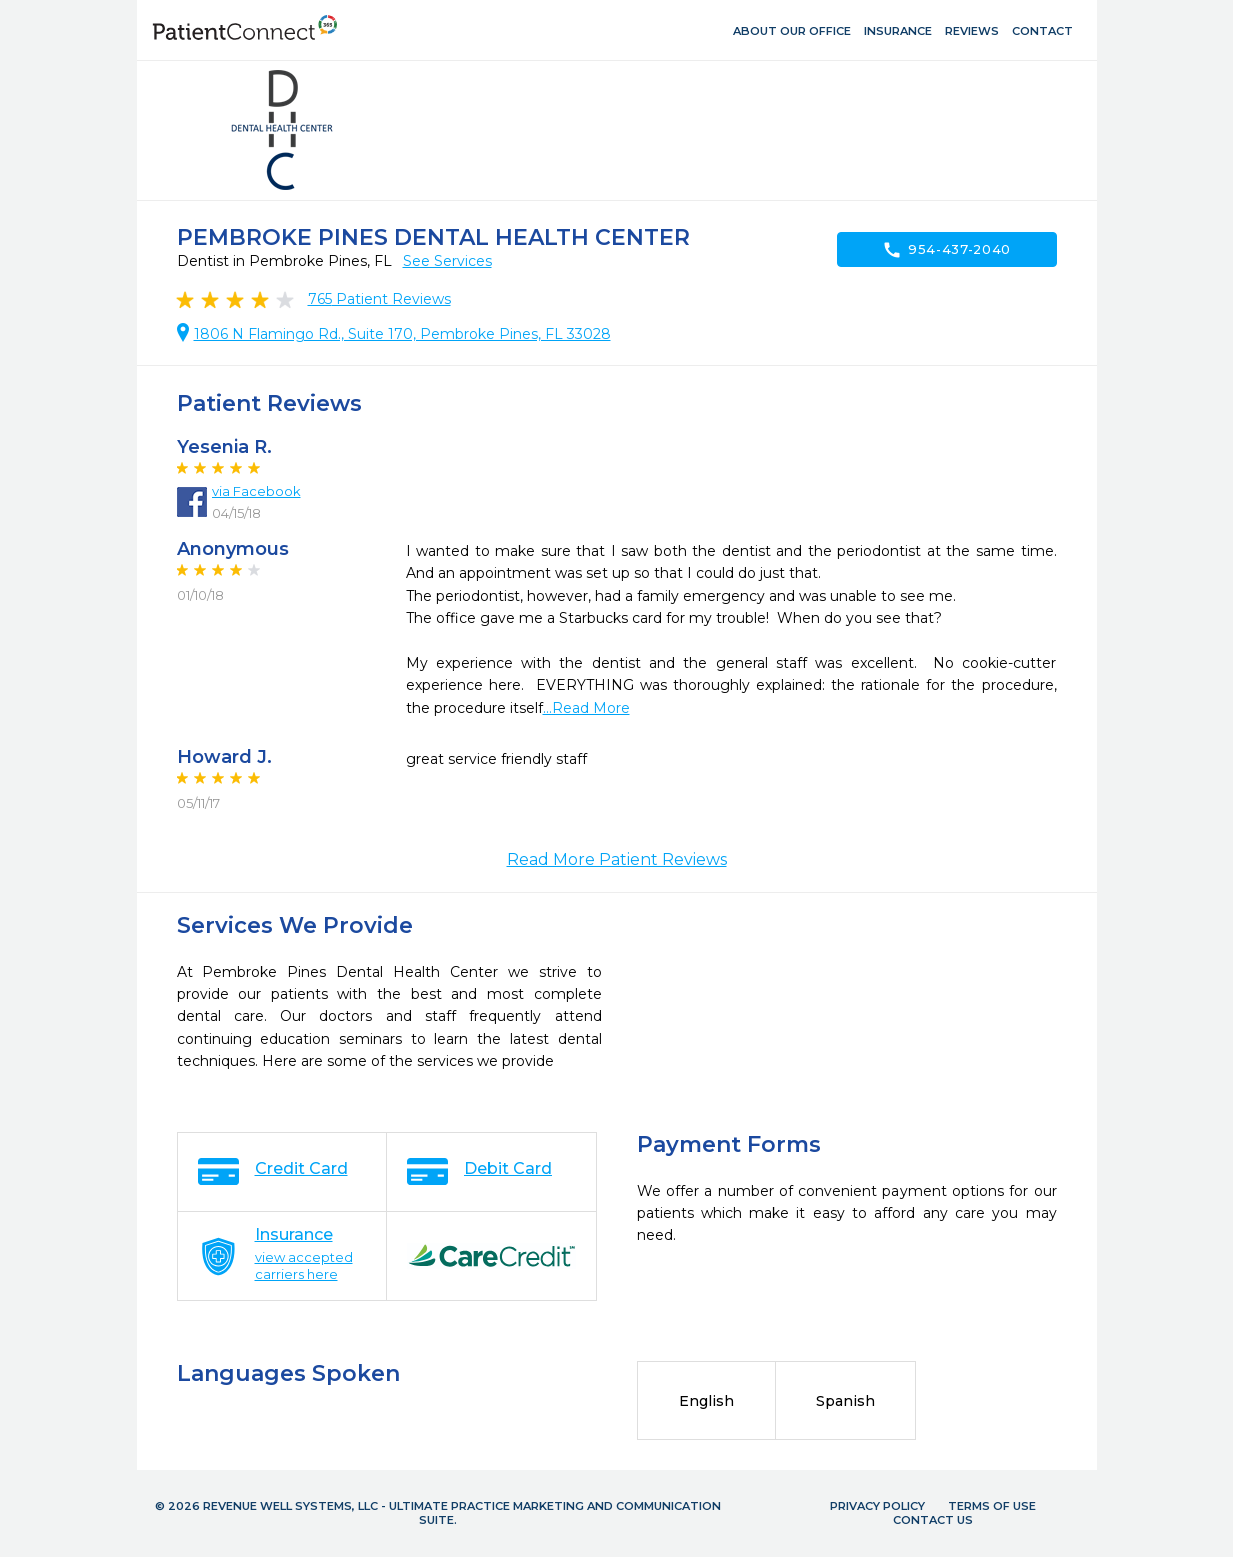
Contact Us (933, 1520)
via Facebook (256, 491)
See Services (447, 261)
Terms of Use (992, 1506)
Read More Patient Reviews (617, 859)
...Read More (586, 708)
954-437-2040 (946, 250)
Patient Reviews (379, 299)
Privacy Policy (877, 1506)
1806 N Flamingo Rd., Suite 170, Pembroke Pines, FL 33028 (402, 334)
